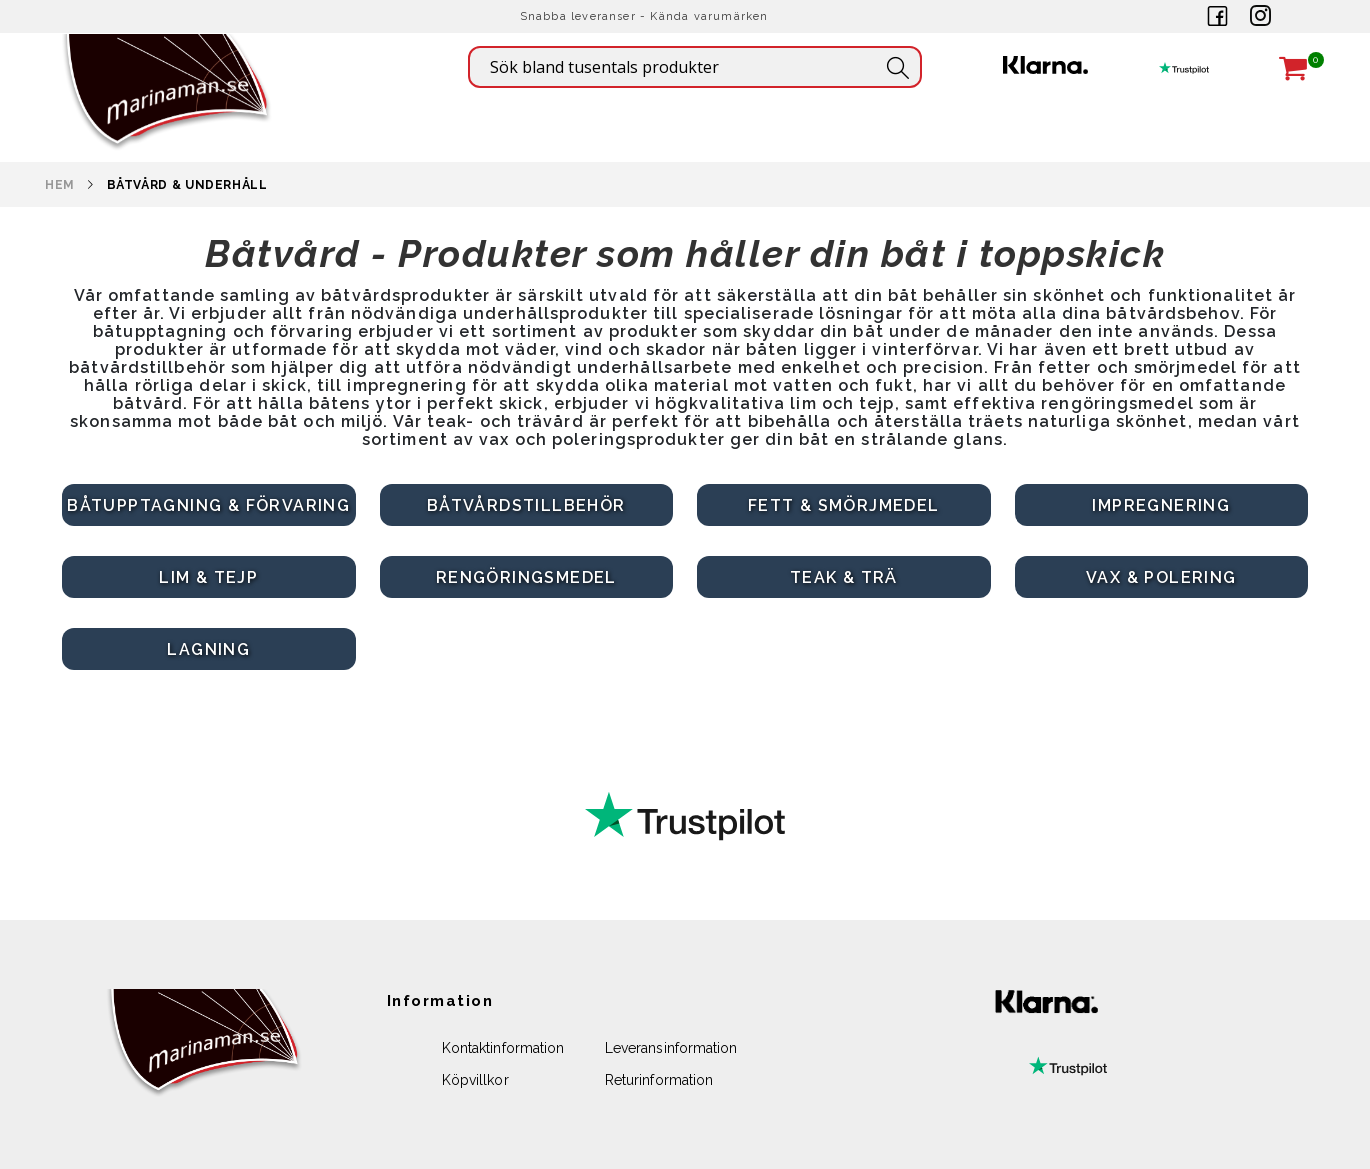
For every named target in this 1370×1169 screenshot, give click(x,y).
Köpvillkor (475, 1080)
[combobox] (695, 67)
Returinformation (659, 1080)
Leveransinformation (671, 1048)
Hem (60, 185)
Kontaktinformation (503, 1048)
